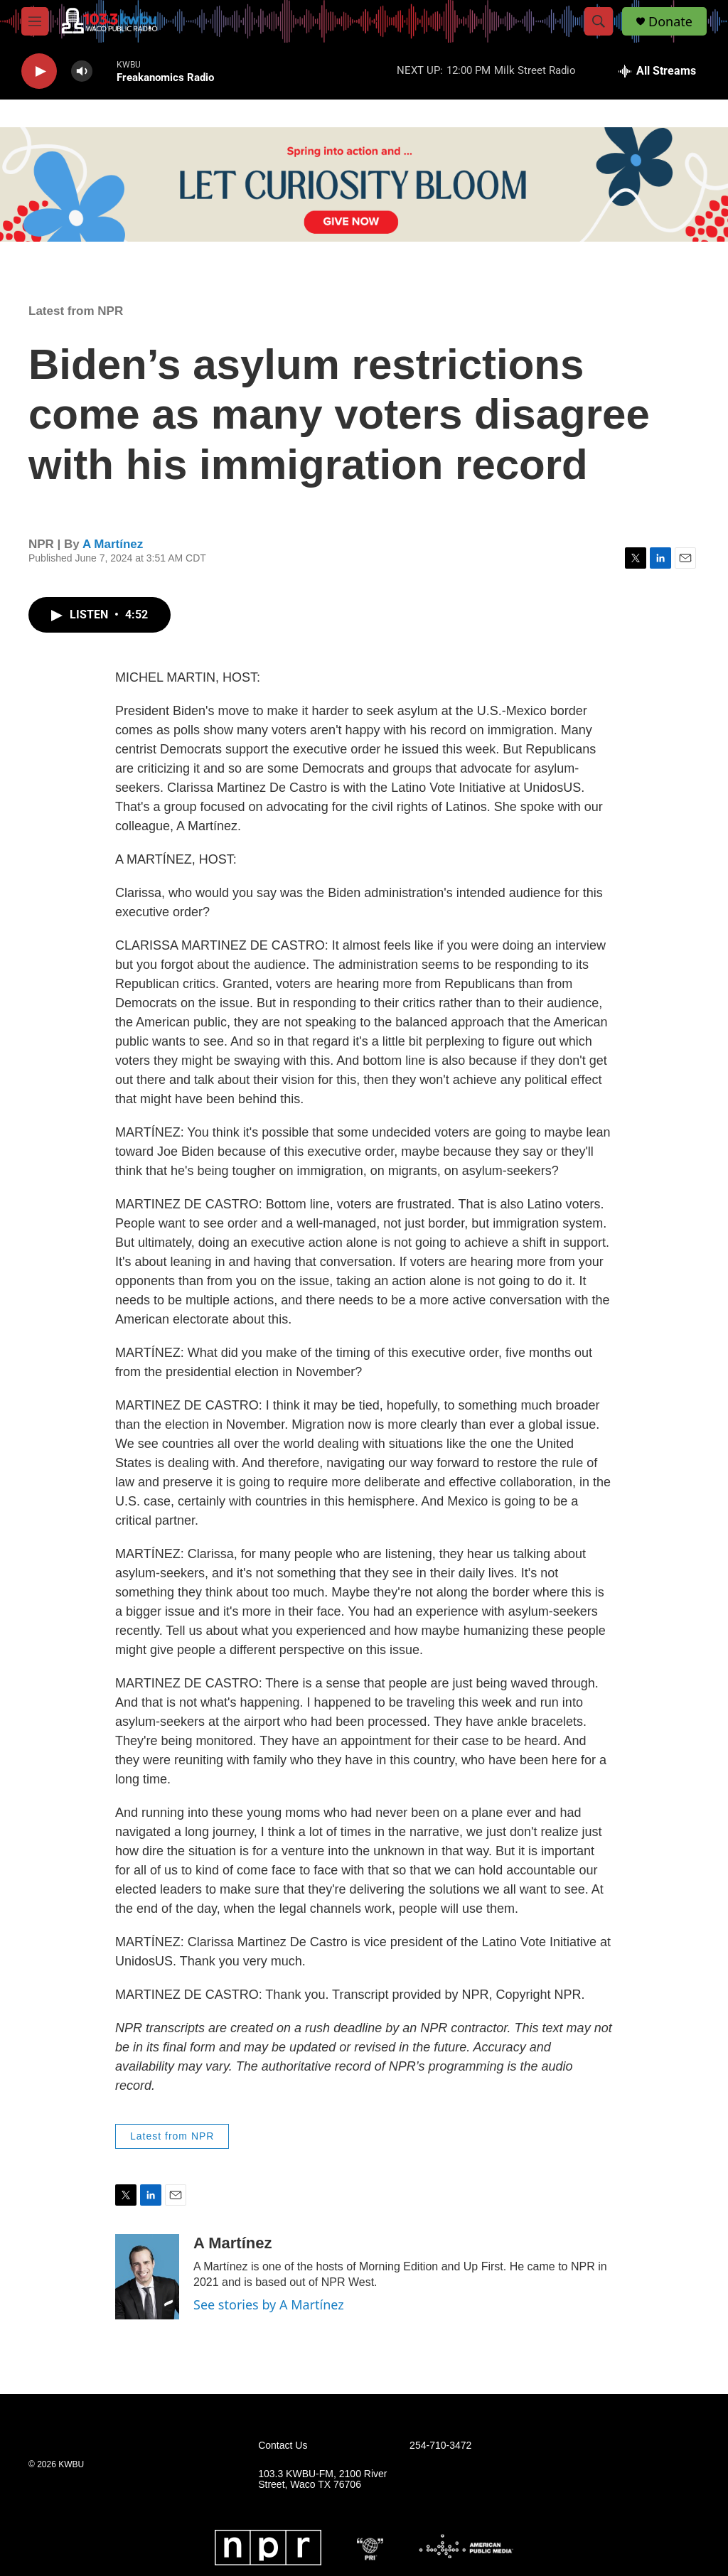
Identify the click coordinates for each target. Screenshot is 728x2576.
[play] (39, 71)
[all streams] (657, 71)
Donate (670, 21)
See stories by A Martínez (268, 2304)
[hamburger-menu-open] (34, 21)
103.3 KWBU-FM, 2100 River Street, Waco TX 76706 (322, 2480)
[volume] (82, 71)
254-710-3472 (440, 2445)
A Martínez (112, 544)
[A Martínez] (147, 2276)
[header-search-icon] (598, 21)
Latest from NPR (75, 311)
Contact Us (282, 2445)
